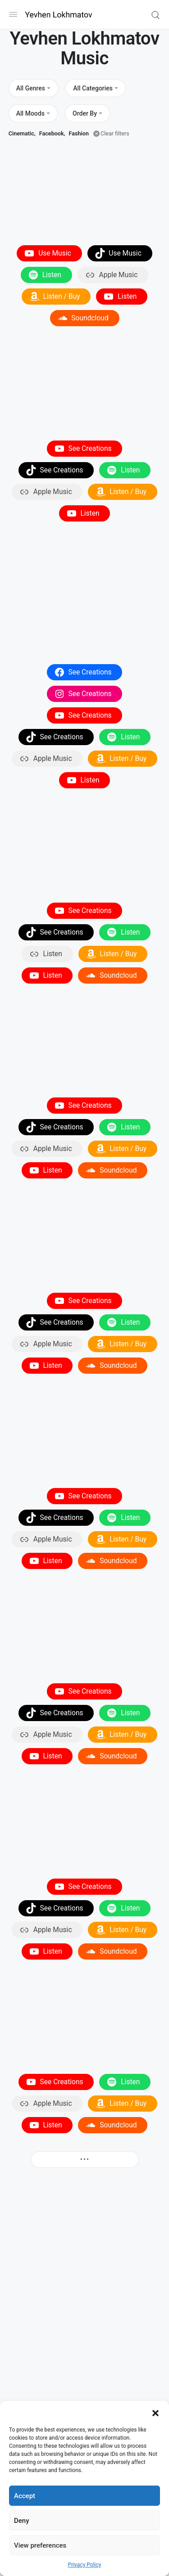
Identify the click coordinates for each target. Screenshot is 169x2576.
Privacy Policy (84, 2565)
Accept (24, 2496)
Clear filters (114, 133)
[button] (155, 2412)
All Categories (93, 88)
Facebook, (52, 133)
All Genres (30, 88)
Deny (21, 2521)
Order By (85, 113)
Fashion (79, 133)
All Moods (30, 113)
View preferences (40, 2545)
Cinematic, (22, 133)
